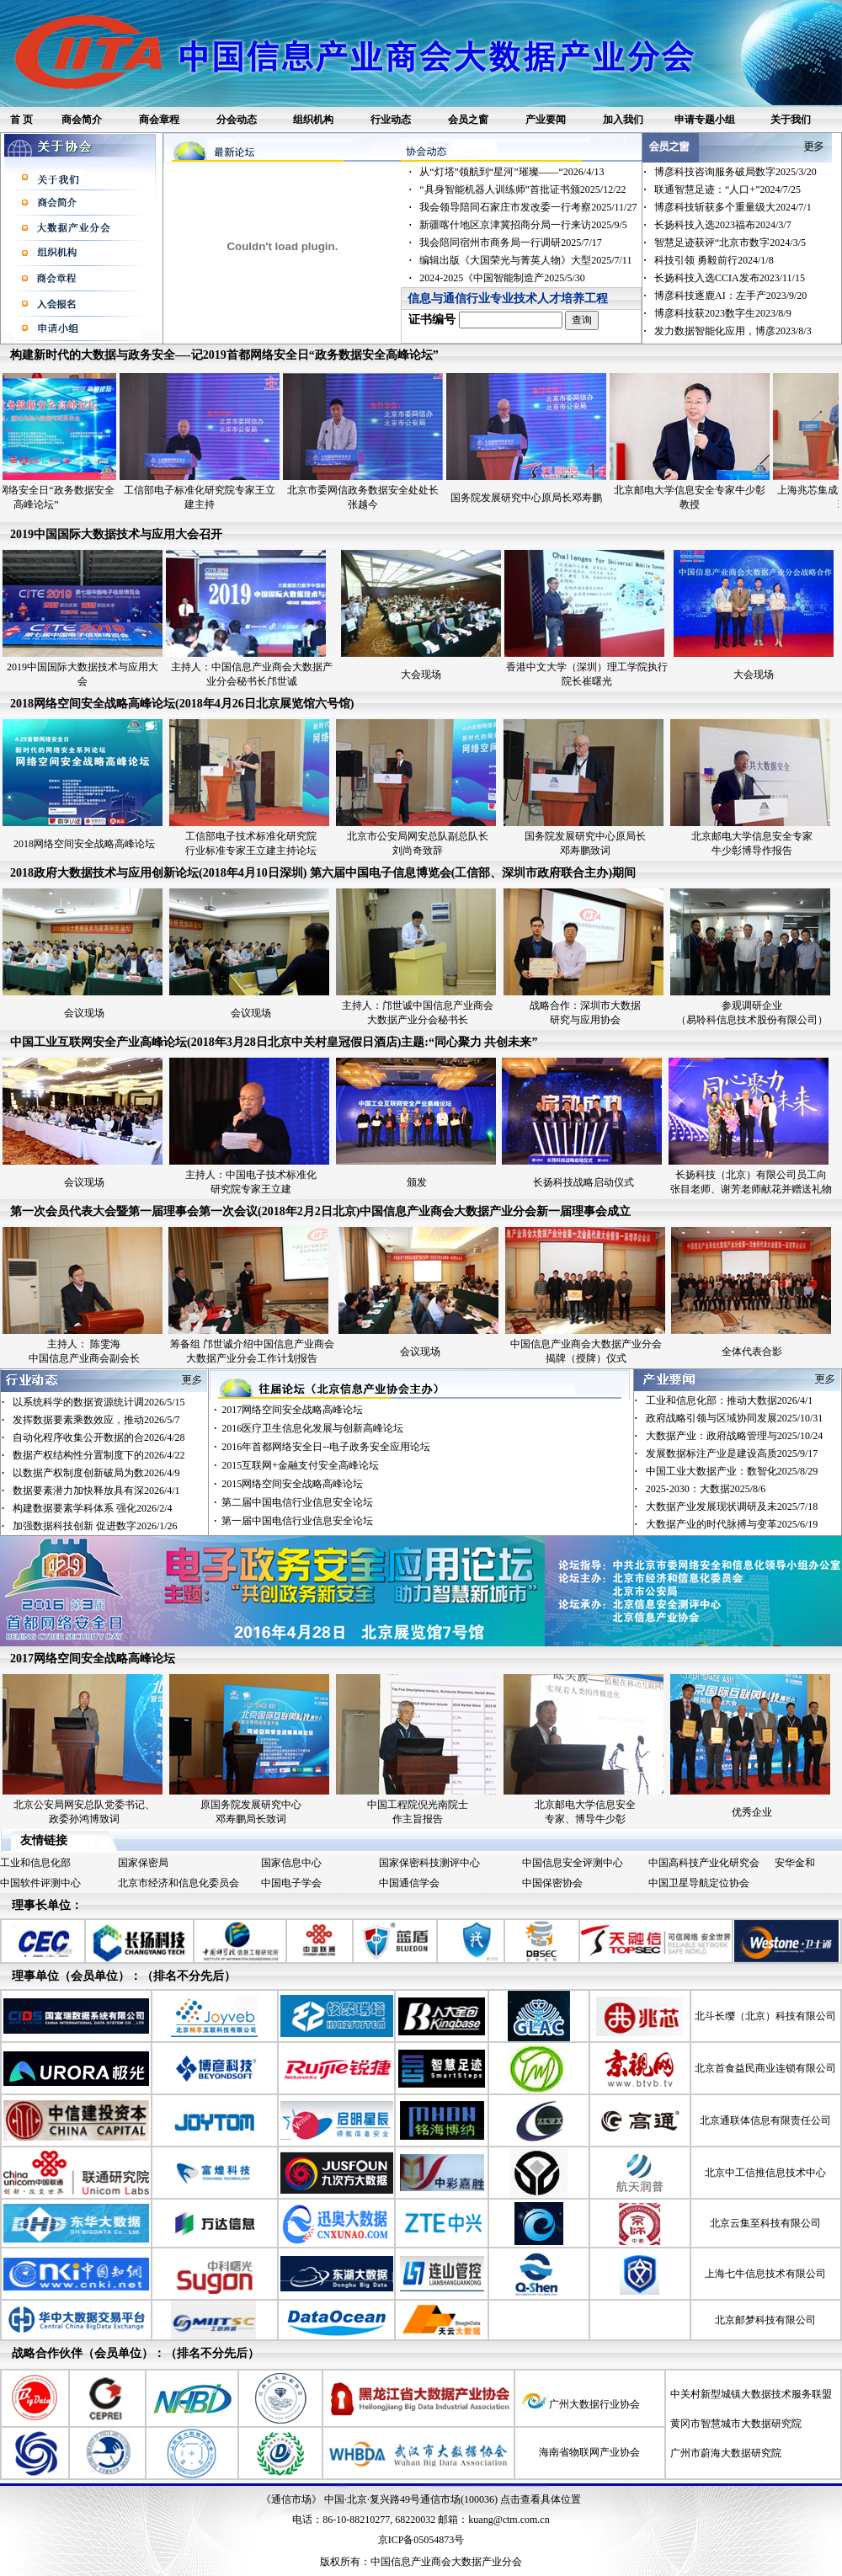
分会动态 (236, 119)
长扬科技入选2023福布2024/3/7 (722, 225)
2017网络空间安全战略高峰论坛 (292, 1410)
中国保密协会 (552, 1883)
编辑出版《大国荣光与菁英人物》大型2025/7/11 (525, 260)
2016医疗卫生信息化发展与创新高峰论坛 (312, 1428)
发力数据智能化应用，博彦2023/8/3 (733, 331)
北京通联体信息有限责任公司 (765, 2120)
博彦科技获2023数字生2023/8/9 (722, 313)
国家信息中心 (291, 1863)
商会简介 (81, 119)
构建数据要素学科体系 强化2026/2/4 (93, 1508)
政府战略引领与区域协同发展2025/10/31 (734, 1418)
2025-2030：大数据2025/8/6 (706, 1489)
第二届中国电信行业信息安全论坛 (297, 1502)
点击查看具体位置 (540, 2499)
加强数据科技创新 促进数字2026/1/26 (95, 1526)
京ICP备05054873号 (421, 2540)
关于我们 (790, 119)
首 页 (21, 119)
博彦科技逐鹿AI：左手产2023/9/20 (730, 295)
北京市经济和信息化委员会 (178, 1883)
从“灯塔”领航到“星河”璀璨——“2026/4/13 (511, 172)
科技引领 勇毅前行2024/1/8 (714, 260)
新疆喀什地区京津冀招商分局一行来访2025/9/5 (523, 225)
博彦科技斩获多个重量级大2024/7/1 (733, 207)
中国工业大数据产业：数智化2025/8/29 (732, 1471)
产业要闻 (545, 119)
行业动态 (390, 119)
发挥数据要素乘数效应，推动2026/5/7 (96, 1420)
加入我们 (623, 119)
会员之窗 (468, 119)
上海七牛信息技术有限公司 (765, 2274)
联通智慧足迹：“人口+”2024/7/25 (727, 189)
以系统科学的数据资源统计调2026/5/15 (99, 1402)
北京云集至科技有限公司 (765, 2223)
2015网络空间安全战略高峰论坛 (292, 1484)
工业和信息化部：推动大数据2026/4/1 (729, 1400)
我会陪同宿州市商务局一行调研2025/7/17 (510, 242)
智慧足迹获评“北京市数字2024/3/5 (730, 242)
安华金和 (795, 1863)
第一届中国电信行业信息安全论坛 (297, 1521)
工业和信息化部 (35, 1863)
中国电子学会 (291, 1883)
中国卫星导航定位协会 (698, 1883)
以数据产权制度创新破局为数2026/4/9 (96, 1473)
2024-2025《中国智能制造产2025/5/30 (502, 278)
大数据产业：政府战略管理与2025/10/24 (734, 1436)
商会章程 (159, 119)
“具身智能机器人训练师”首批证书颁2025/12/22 (522, 189)
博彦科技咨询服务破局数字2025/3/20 (735, 172)
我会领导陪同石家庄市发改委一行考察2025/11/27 (528, 207)
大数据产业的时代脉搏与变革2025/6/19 (732, 1524)
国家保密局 (143, 1863)
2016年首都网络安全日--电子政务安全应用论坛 (325, 1447)
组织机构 (313, 119)
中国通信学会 (409, 1883)
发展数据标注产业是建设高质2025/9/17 (732, 1453)
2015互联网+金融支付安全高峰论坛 (300, 1465)
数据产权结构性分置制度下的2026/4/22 (99, 1455)
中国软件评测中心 (40, 1883)
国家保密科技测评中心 (429, 1863)
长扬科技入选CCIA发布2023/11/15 (729, 278)
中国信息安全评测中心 (572, 1863)
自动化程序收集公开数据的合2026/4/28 (99, 1437)
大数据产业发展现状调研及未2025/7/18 (732, 1506)
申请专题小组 (704, 119)
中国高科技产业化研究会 (703, 1863)
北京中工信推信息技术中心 (765, 2173)
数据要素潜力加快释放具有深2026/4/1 (96, 1490)
